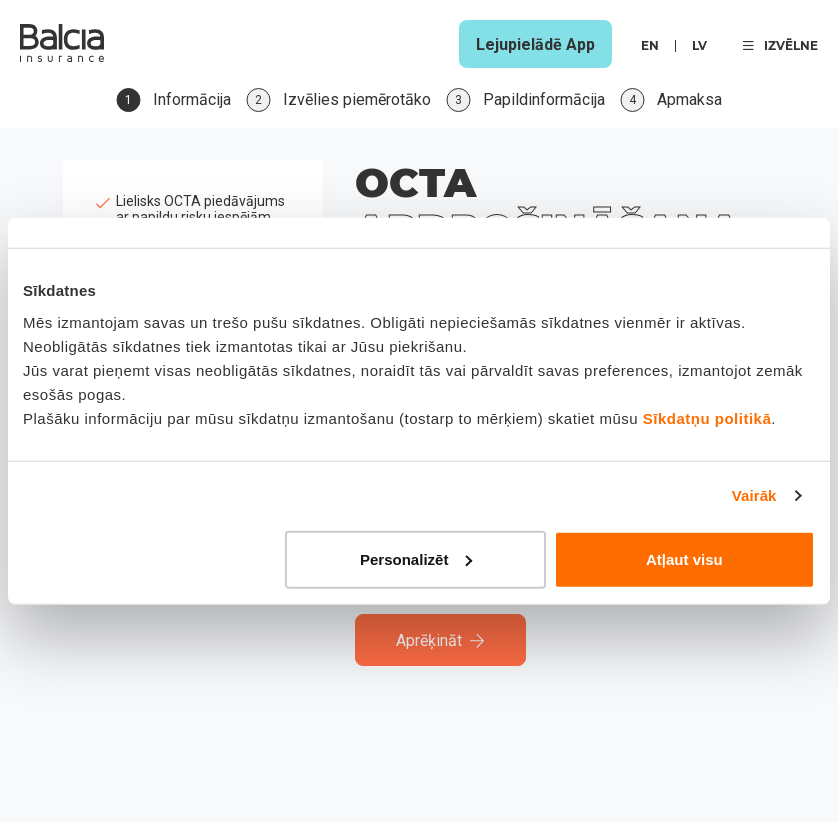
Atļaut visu (684, 558)
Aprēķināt (440, 640)
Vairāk (754, 495)
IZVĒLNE (780, 45)
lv (699, 45)
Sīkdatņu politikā (707, 417)
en (650, 45)
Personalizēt (416, 558)
